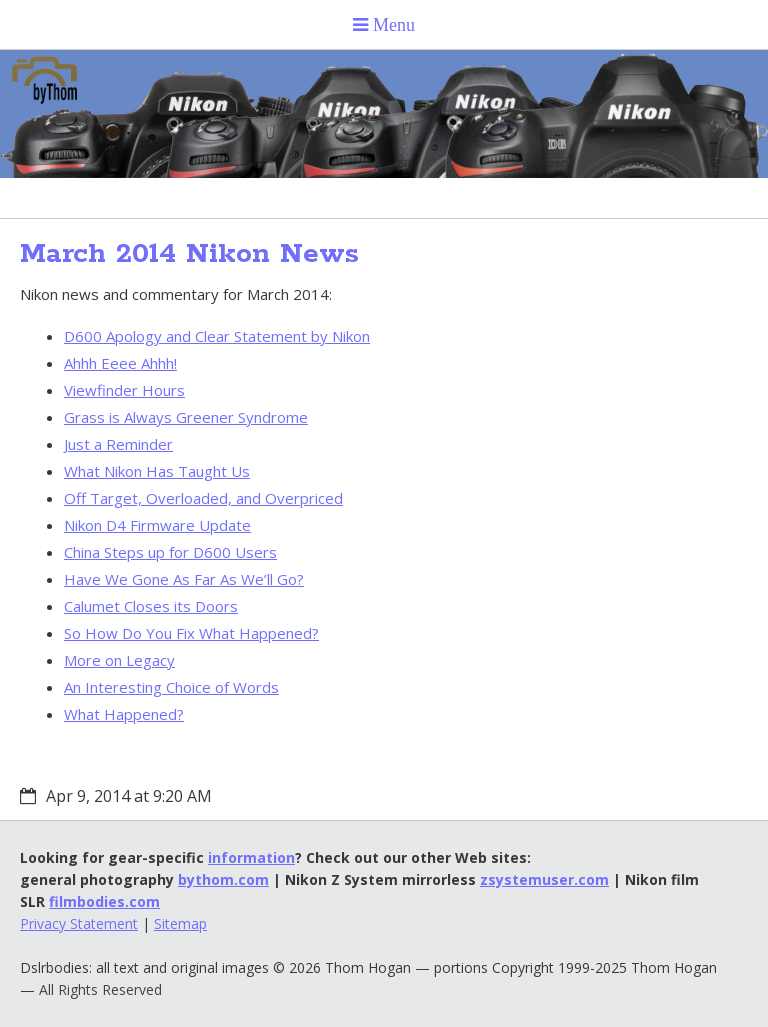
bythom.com (223, 879)
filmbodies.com (104, 901)
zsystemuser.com (544, 879)
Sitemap (180, 923)
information (251, 857)
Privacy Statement (79, 923)
